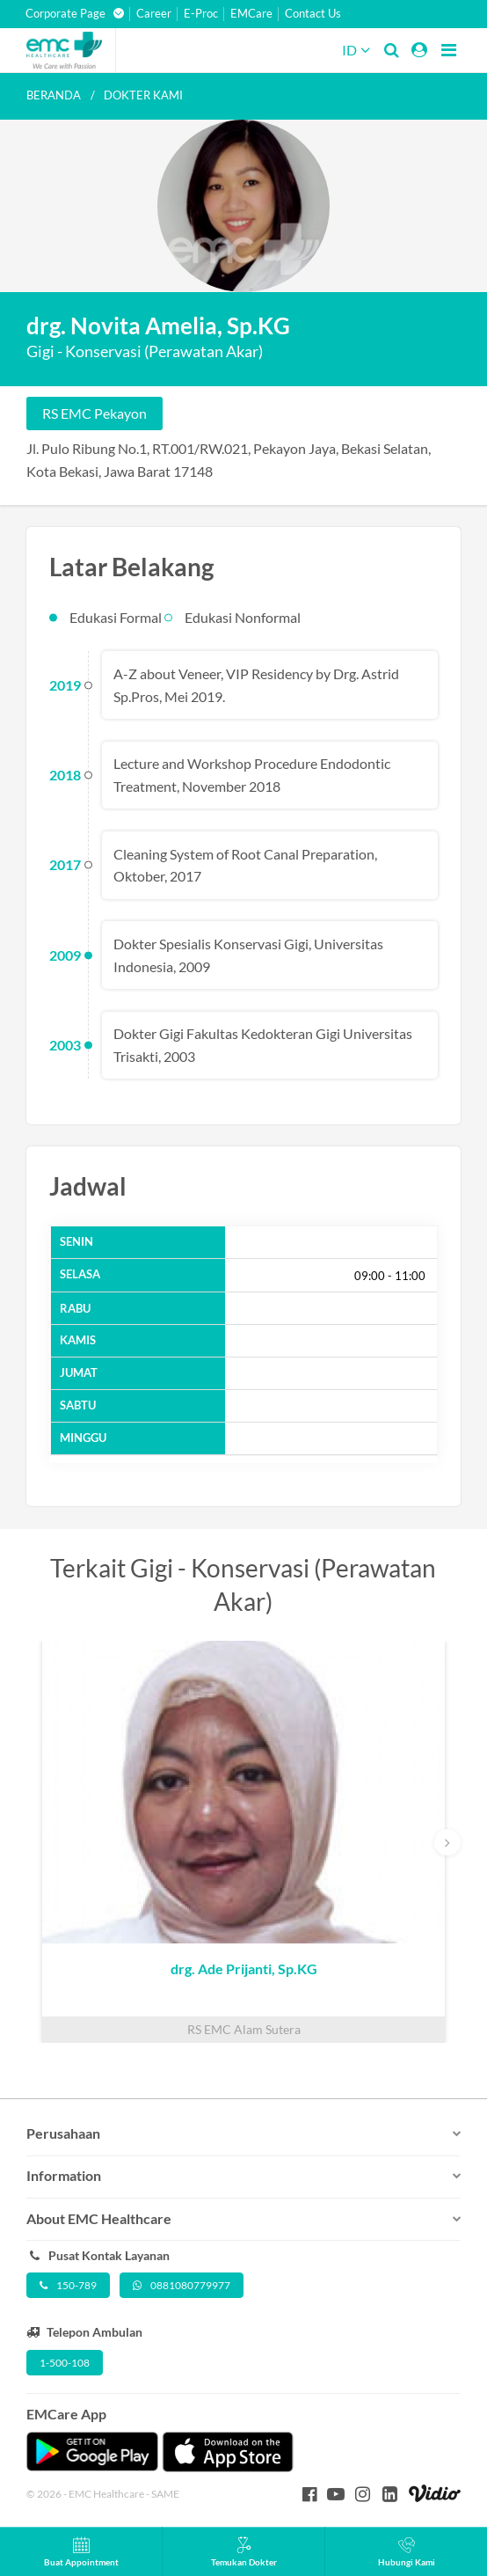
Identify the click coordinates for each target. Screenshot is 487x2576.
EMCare (251, 13)
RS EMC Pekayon (94, 413)
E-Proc (201, 13)
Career (153, 13)
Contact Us (313, 13)
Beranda (53, 95)
